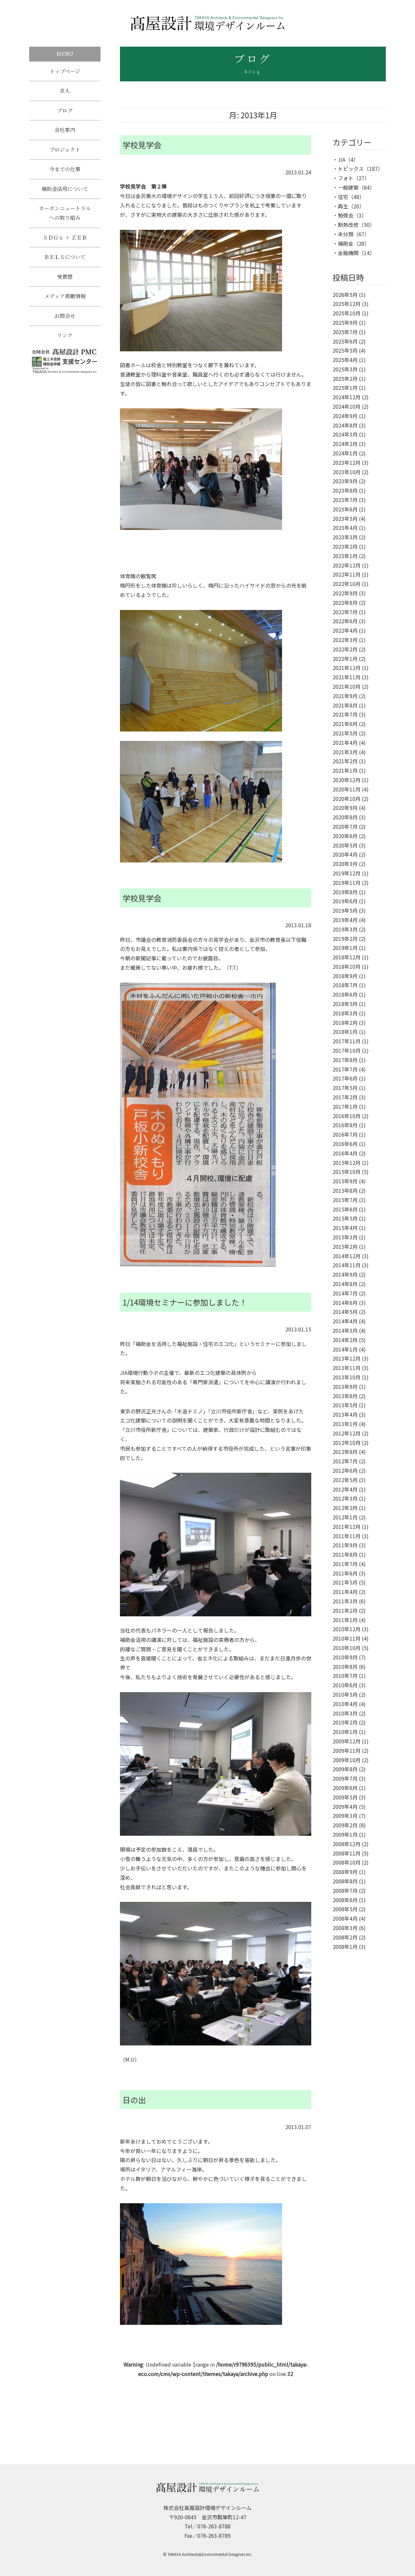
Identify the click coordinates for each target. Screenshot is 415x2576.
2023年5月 (345, 518)
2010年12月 (347, 1629)
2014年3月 (345, 1330)
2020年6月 (345, 836)
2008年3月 (345, 1928)
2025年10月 (347, 313)
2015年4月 (345, 1228)
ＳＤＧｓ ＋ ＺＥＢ (65, 243)
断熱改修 (348, 224)
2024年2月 (345, 444)
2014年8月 (345, 1284)
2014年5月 (345, 1312)
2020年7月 (345, 826)
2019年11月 (347, 882)
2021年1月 (345, 770)
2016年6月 (345, 1144)
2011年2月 (345, 1610)
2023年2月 (345, 546)
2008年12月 (347, 1844)
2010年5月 (345, 1694)
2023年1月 (345, 556)
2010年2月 (345, 1722)
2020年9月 (345, 808)
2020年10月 (347, 798)
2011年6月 (345, 1573)
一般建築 (348, 187)
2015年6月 (345, 1209)
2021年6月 (345, 724)
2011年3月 (345, 1601)
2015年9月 (345, 1181)
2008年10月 (347, 1862)
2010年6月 (345, 1685)
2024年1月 (345, 453)
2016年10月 (347, 1116)
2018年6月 (345, 994)
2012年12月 (347, 1433)
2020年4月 (345, 854)
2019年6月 (345, 901)
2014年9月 (345, 1274)
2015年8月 (345, 1190)
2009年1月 (345, 1834)
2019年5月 (345, 910)
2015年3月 (345, 1237)
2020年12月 (347, 780)
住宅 (343, 197)
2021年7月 (345, 714)
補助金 (345, 243)
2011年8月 (345, 1554)
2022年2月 (345, 649)
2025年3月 (345, 369)
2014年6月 (345, 1302)
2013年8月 (345, 1396)
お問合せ (64, 325)
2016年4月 (345, 1153)
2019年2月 (345, 939)
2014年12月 (347, 1256)
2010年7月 (345, 1676)
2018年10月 (347, 966)
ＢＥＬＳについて (65, 264)
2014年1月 (345, 1349)
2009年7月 (345, 1778)
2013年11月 (347, 1368)
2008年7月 (345, 1890)
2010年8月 (345, 1666)
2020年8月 (345, 817)
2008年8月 (345, 1881)
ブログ (65, 112)
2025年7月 (345, 332)
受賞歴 (65, 284)
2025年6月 (345, 341)
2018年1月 (345, 1032)
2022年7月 (345, 612)
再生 (343, 206)
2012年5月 (345, 1480)
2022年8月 (345, 602)
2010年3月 (345, 1713)
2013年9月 (345, 1386)
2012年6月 (345, 1470)
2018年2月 (345, 1022)
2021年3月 (345, 752)
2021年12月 (347, 668)
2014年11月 (347, 1265)
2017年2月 (345, 1097)
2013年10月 (347, 1377)
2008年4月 (345, 1918)
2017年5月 (345, 1088)
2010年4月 (345, 1704)
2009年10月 (347, 1760)
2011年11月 (347, 1536)
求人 (65, 92)
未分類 (345, 234)
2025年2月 (345, 378)
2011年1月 (345, 1620)
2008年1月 (345, 1946)
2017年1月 (345, 1106)
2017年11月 (347, 1041)
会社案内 (64, 132)
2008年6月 (345, 1900)
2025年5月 (345, 350)
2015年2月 (345, 1246)
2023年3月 (345, 537)
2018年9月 (345, 976)
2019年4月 (345, 920)
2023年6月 (345, 509)
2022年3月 (345, 640)
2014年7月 (345, 1293)
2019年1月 (345, 948)
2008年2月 (345, 1937)
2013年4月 (345, 1414)
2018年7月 (345, 985)
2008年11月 (347, 1853)
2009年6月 (345, 1788)
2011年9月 (345, 1545)
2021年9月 (345, 696)
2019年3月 (345, 929)
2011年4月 (345, 1592)
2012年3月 (345, 1498)
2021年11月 (347, 677)
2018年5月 (345, 1004)
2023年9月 (345, 481)
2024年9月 (345, 416)
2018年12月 (347, 957)
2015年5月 (345, 1218)
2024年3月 (345, 434)
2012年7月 (345, 1461)
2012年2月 (345, 1508)
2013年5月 (345, 1405)
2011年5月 (345, 1582)
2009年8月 (345, 1769)
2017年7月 (345, 1069)
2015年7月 (345, 1200)
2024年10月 (347, 406)
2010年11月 (347, 1638)
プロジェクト (64, 153)
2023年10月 (347, 472)
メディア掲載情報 (65, 304)
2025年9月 (345, 322)
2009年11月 (347, 1750)
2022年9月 (345, 593)
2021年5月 (345, 733)
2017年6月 (345, 1078)
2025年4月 (345, 360)
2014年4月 (345, 1321)
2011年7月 (345, 1564)
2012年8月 (345, 1452)
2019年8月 (345, 892)
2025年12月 (347, 304)
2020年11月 (347, 789)
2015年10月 (347, 1172)
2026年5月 (345, 295)
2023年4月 (345, 528)
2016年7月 (345, 1134)
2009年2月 (345, 1825)
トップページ (65, 71)
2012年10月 (347, 1442)
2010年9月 (345, 1657)
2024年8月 (345, 425)
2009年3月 (345, 1816)
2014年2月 (345, 1340)
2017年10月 (347, 1050)
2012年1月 (345, 1517)
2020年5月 (345, 845)
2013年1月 (345, 1424)
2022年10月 (347, 584)
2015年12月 (347, 1162)
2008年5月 (345, 1909)
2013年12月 (347, 1358)
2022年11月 (347, 574)
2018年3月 (345, 1013)
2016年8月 (345, 1125)
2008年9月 (345, 1872)
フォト (345, 178)
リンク (65, 345)
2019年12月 (347, 873)
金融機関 (348, 253)
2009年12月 (347, 1741)
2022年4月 (345, 630)
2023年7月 (345, 500)
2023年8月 (345, 490)
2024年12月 (347, 397)
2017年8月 (345, 1060)
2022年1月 (345, 658)
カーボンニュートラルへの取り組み (65, 218)
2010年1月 (345, 1732)
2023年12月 (347, 462)
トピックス (351, 168)
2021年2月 (345, 761)
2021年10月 (347, 686)
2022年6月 (345, 621)
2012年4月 (345, 1489)
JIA (341, 159)
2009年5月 (345, 1797)
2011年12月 (347, 1526)
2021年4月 (345, 742)
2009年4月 (345, 1806)
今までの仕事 (64, 173)
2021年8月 (345, 705)
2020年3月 (345, 864)
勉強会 (345, 215)
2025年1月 (345, 388)
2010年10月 (347, 1648)
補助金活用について (65, 193)
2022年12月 (347, 565)
